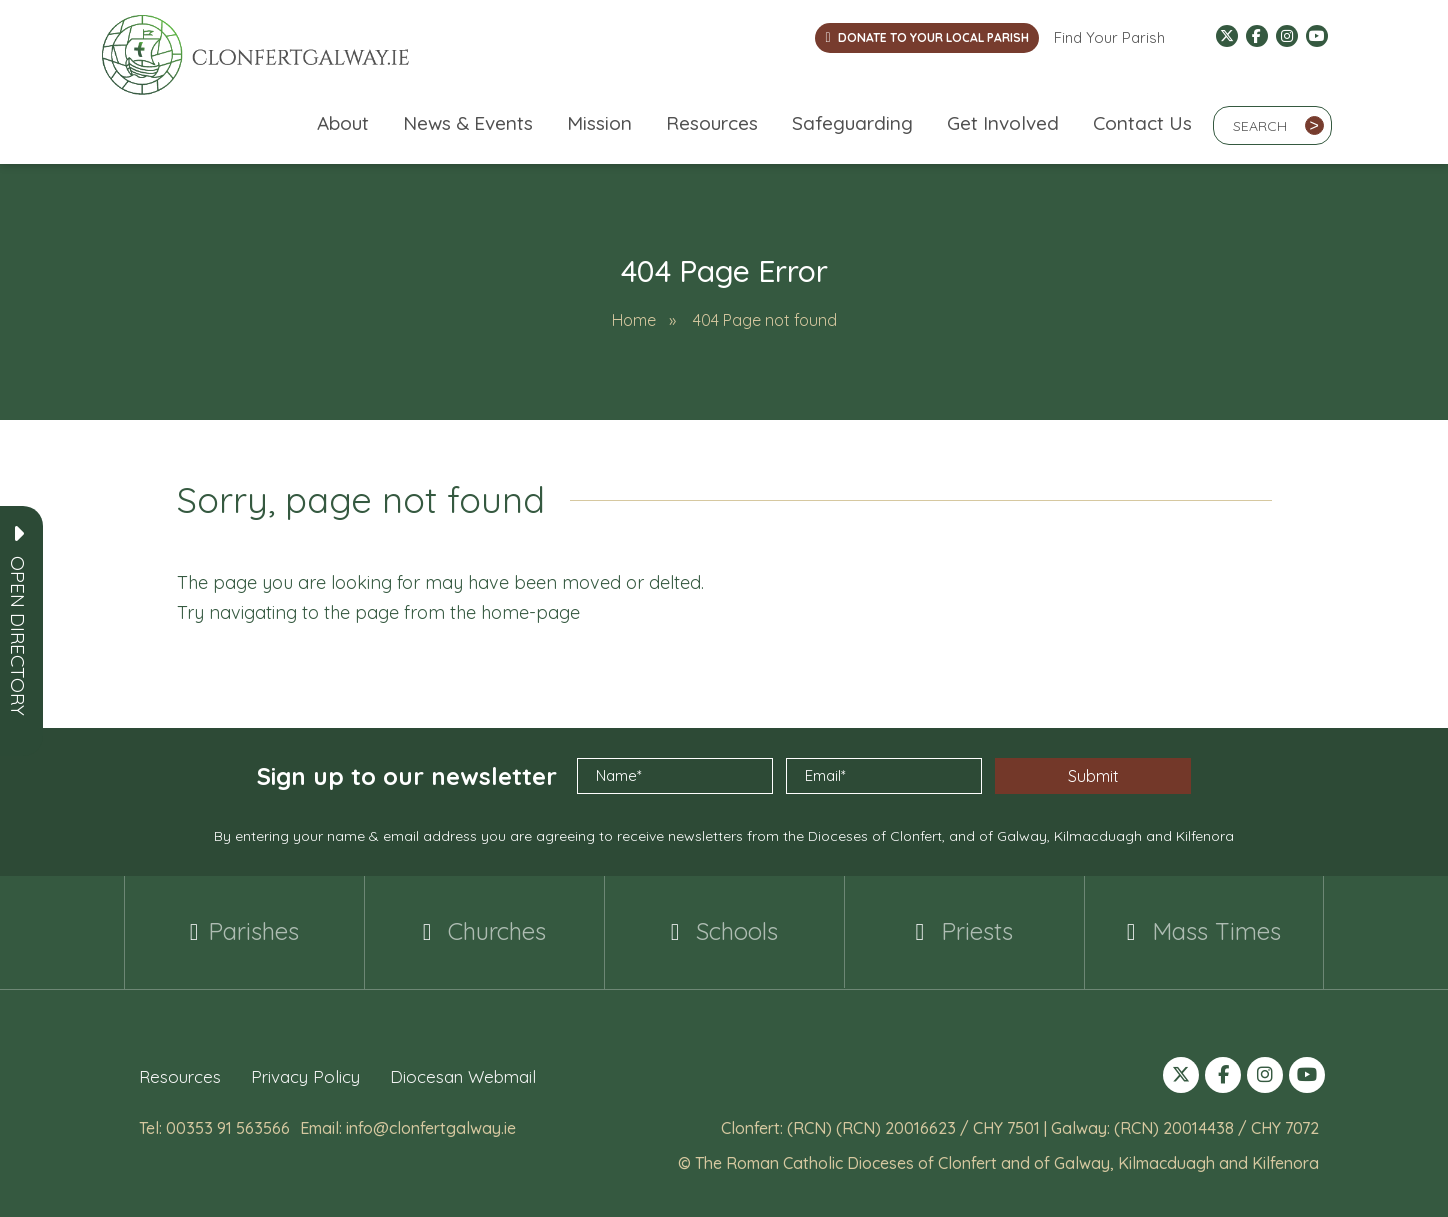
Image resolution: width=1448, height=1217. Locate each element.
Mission (599, 123)
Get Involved (1003, 123)
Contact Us (1142, 123)
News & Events (468, 123)
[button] (18, 636)
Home (634, 320)
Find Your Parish (1109, 37)
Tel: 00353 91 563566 (214, 1127)
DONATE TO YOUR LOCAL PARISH (926, 37)
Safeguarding (852, 123)
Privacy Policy (305, 1075)
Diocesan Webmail (463, 1075)
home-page (530, 612)
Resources (712, 123)
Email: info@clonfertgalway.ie (408, 1127)
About (343, 123)
